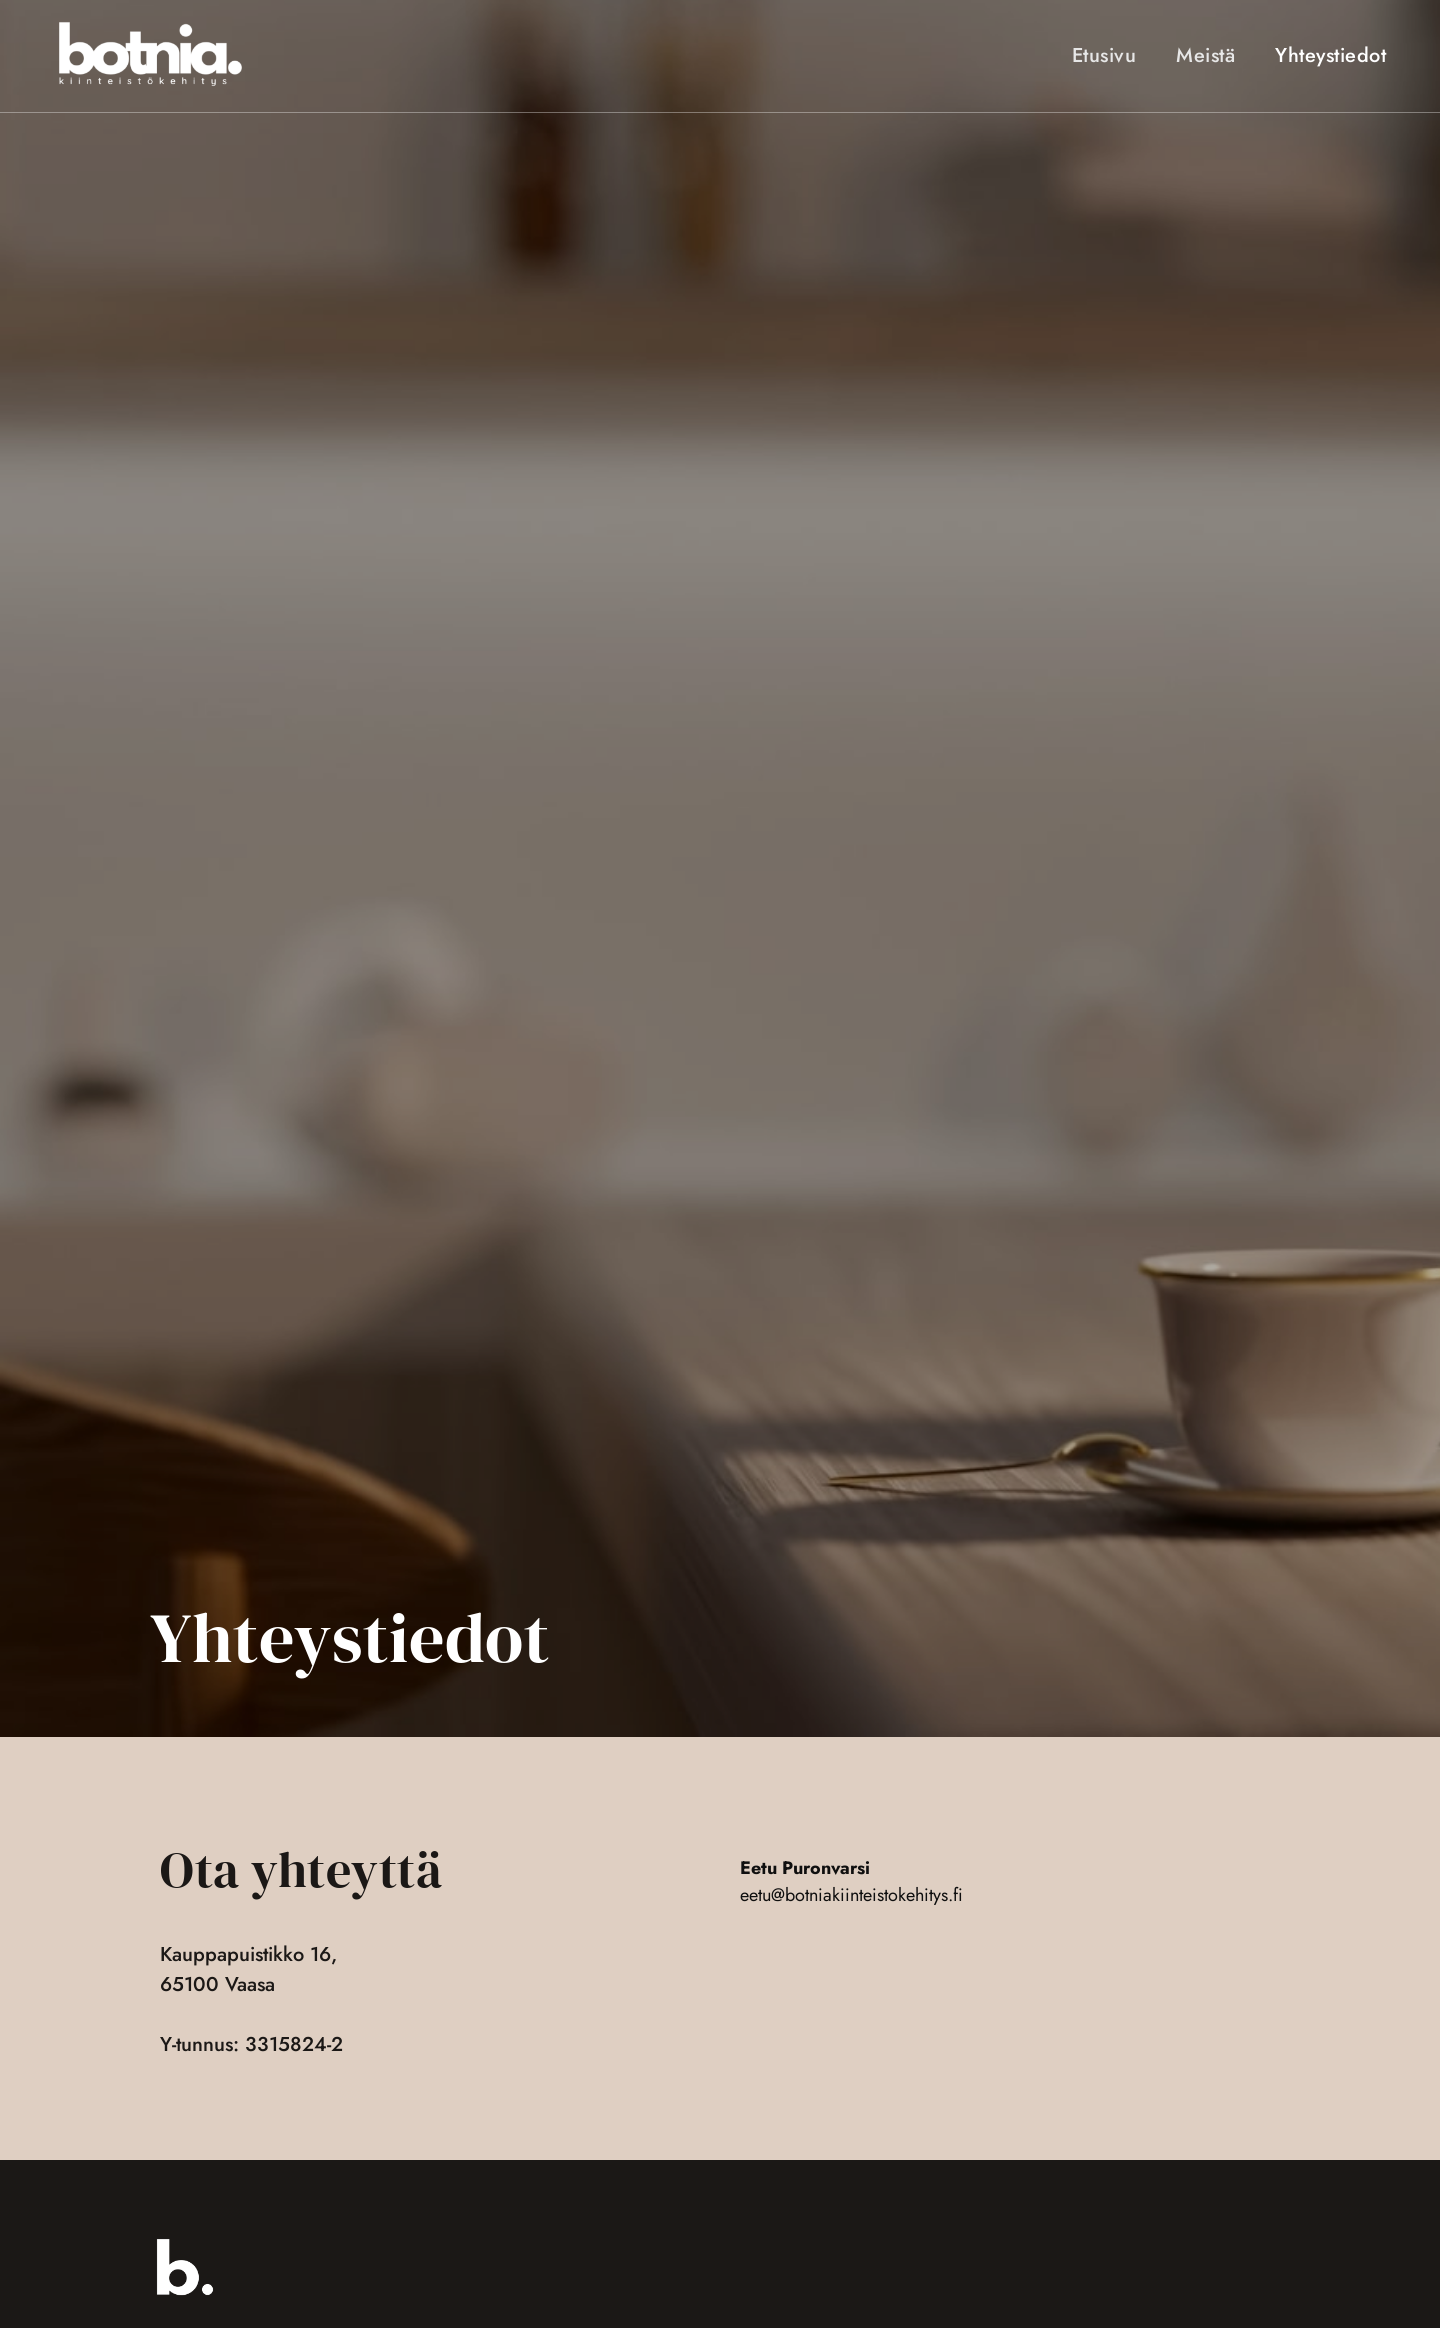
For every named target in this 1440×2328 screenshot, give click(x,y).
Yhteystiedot (1330, 58)
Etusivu (1104, 58)
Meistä (1205, 58)
